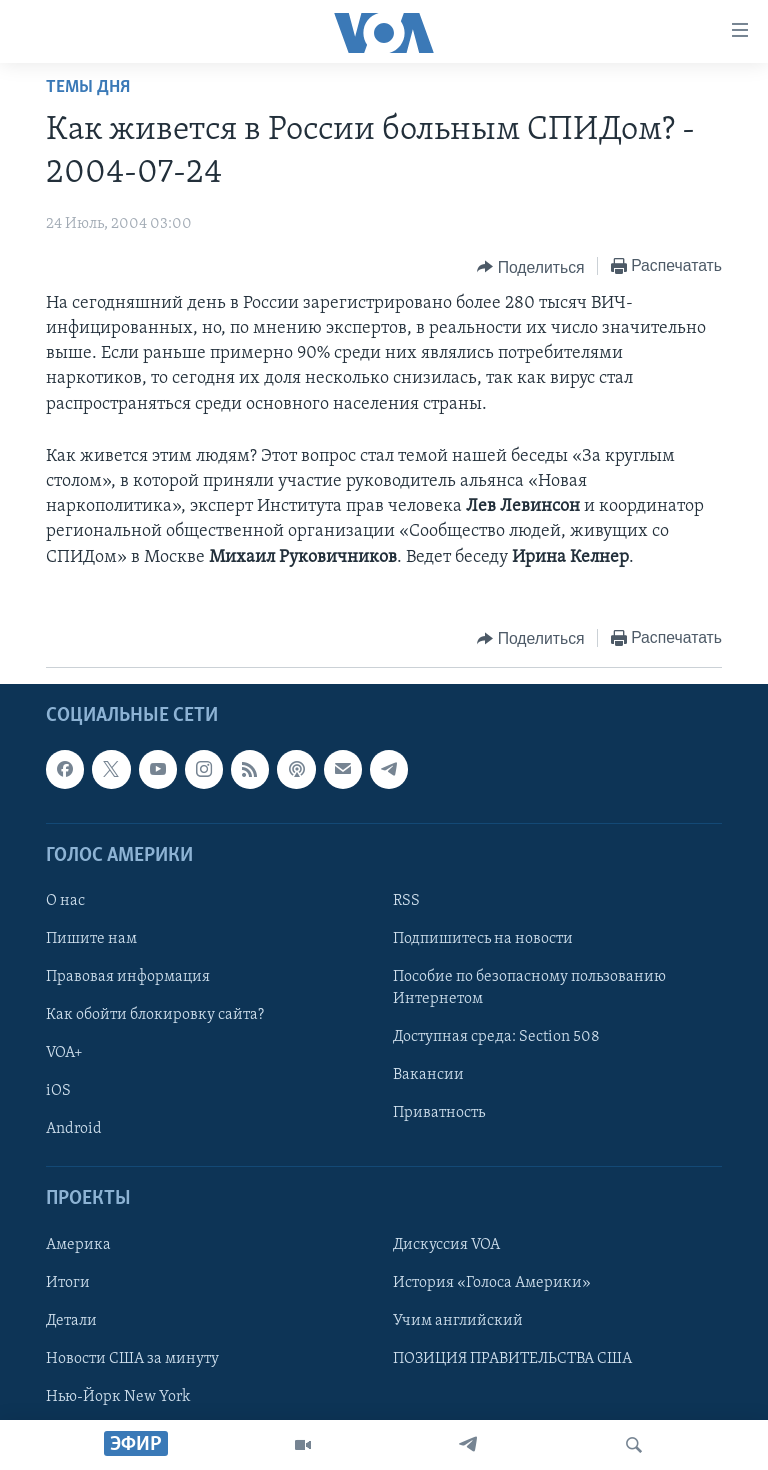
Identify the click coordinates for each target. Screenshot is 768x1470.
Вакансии (428, 1075)
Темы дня (88, 87)
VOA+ (64, 1053)
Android (74, 1129)
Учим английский (458, 1321)
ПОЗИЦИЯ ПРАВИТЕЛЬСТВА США (512, 1359)
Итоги (68, 1283)
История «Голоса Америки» (492, 1283)
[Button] (530, 267)
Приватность (439, 1113)
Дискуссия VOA (446, 1244)
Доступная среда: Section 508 (496, 1037)
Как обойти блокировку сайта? (155, 1015)
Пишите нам (91, 939)
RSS (406, 901)
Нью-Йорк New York (118, 1397)
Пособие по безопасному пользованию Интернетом (529, 988)
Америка (78, 1244)
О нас (65, 901)
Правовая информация (128, 977)
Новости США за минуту (132, 1359)
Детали (71, 1321)
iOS (58, 1091)
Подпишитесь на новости (483, 939)
